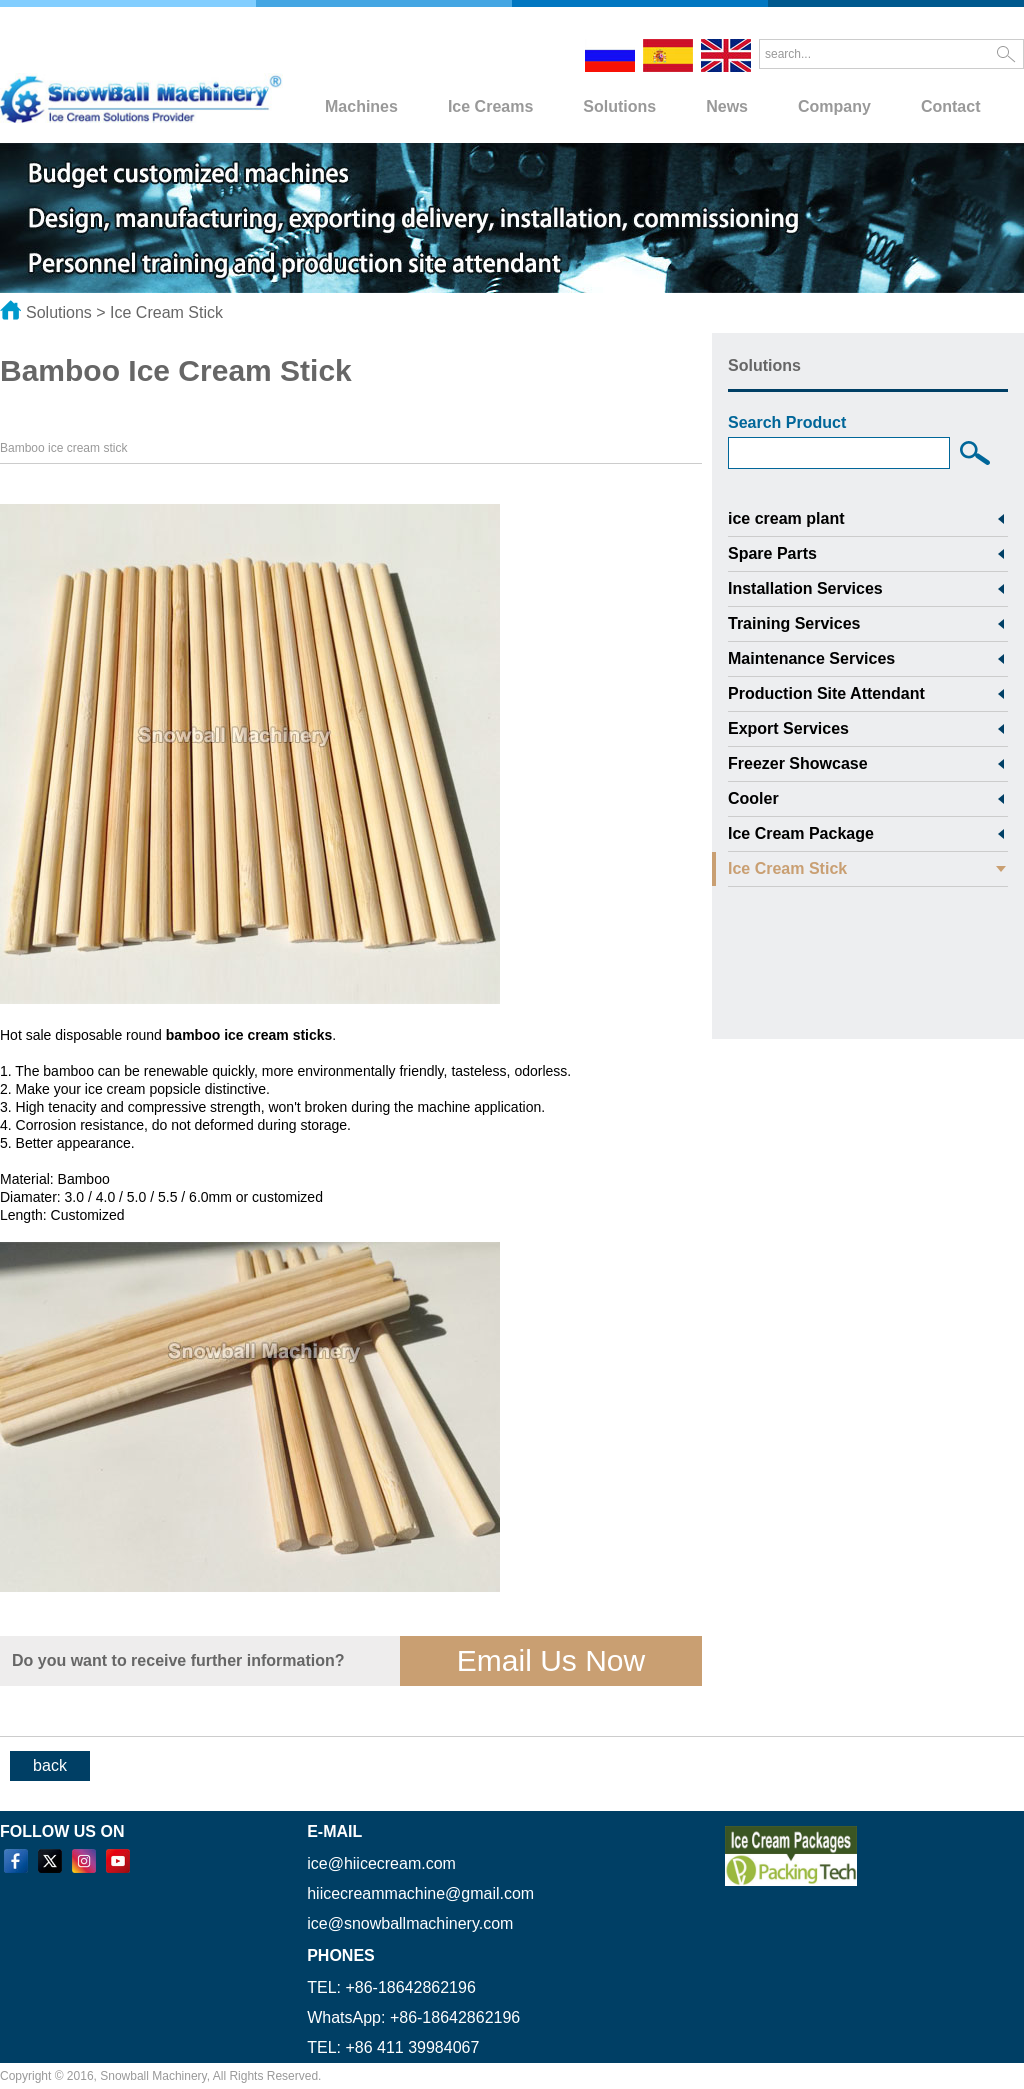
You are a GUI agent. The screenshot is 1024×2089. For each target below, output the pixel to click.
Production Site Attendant (826, 693)
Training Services (794, 623)
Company (834, 106)
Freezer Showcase (798, 763)
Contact (951, 106)
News (727, 106)
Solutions (619, 106)
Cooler (753, 798)
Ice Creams (490, 106)
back (50, 1765)
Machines (361, 106)
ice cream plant (786, 518)
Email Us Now (551, 1660)
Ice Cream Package (801, 833)
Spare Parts (772, 553)
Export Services (788, 728)
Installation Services (805, 588)
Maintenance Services (811, 658)
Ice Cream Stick (166, 312)
